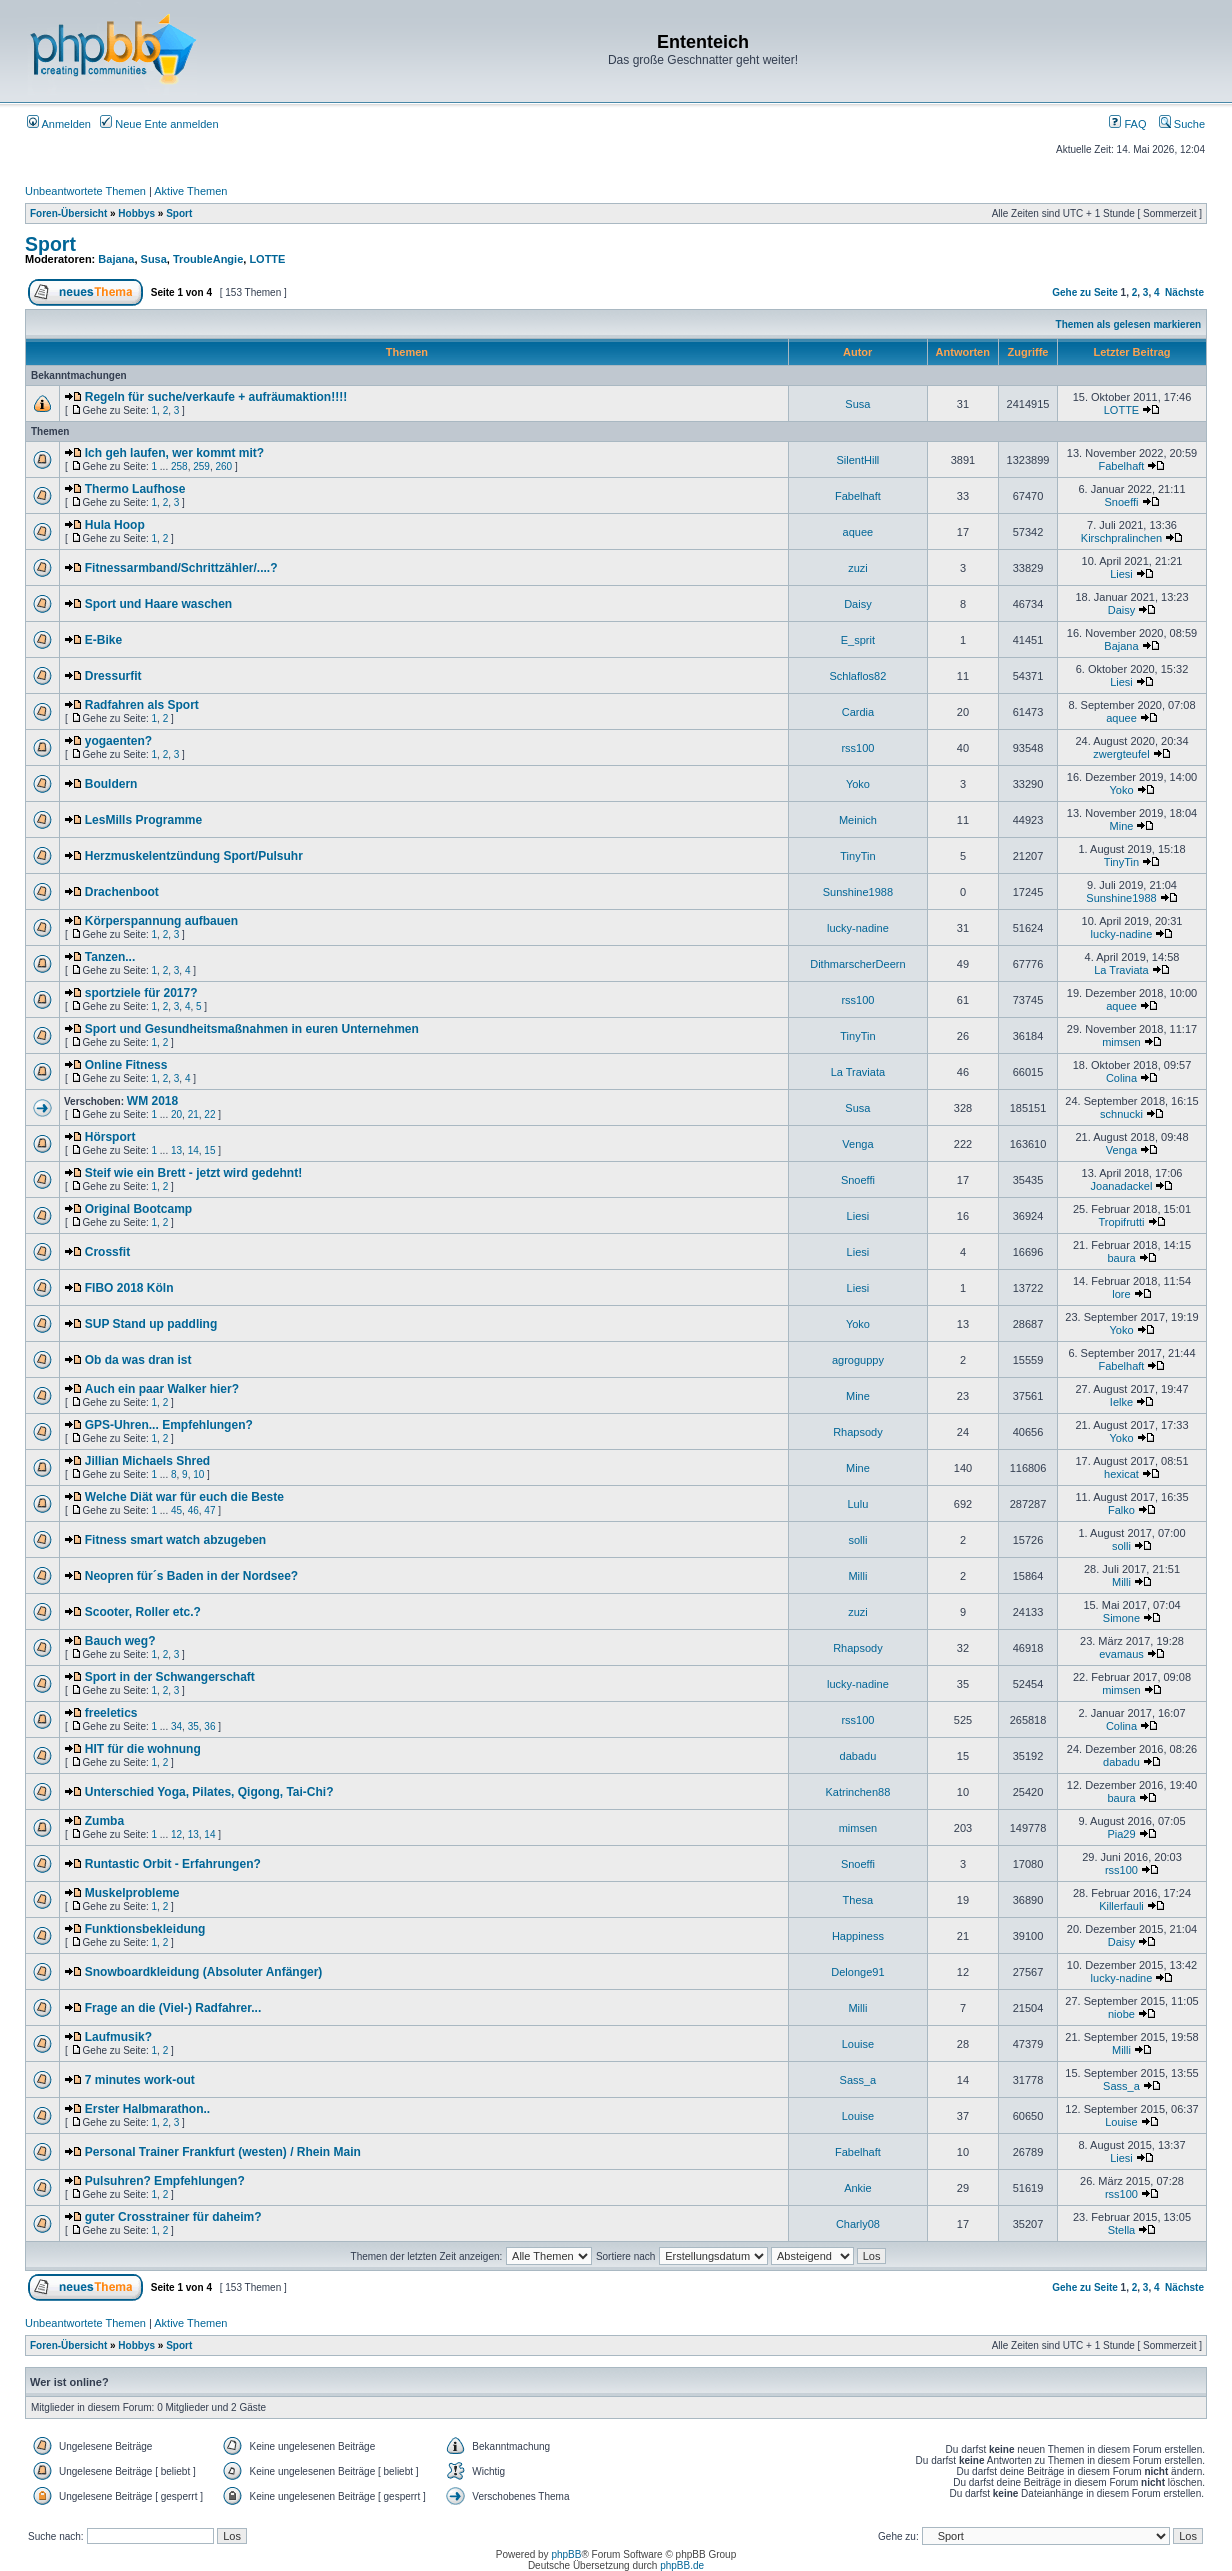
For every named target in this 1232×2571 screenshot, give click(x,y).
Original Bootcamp (138, 1209)
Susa (154, 259)
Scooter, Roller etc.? (143, 1612)
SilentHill (858, 460)
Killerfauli (1121, 1906)
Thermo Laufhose (135, 489)
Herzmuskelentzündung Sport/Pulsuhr (194, 856)
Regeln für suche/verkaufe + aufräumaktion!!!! (216, 397)
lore (1121, 1294)
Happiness (858, 1936)
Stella (1122, 2230)
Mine (1122, 826)
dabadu (858, 1756)
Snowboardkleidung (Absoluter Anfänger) (204, 1972)
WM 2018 (152, 1101)
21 (193, 1114)
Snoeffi (1121, 502)
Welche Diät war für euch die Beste (184, 1497)
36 (209, 1726)
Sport (179, 213)
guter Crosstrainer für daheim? (173, 2217)
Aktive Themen (190, 191)
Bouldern (111, 784)
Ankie (858, 2188)
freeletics (111, 1713)
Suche (1182, 124)
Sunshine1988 (858, 892)
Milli (857, 1576)
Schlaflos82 (857, 676)
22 (209, 1114)
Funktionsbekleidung (145, 1929)
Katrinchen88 (857, 1792)
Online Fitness (126, 1065)
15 (209, 1150)
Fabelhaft (1122, 466)
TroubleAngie (208, 259)
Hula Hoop (115, 525)
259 (201, 466)
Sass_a (858, 2080)
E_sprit (858, 640)
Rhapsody (858, 1432)
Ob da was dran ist (138, 1360)
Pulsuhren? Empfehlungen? (165, 2181)
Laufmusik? (118, 2037)
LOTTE (267, 259)
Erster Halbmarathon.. (147, 2109)
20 (176, 1114)
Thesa (858, 1900)
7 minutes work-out (140, 2080)
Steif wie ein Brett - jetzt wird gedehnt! (193, 1173)
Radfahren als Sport (142, 705)
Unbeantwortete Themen (85, 191)
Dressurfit (113, 676)
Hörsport (110, 1137)
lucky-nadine (858, 928)
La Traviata (1121, 970)
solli (857, 1540)
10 (198, 1474)
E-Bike (103, 640)
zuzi (858, 568)
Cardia (858, 712)
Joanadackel (1122, 1186)
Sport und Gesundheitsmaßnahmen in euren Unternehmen (252, 1029)
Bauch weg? (120, 1641)
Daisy (858, 604)
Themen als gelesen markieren (1129, 324)
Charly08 (858, 2224)
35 (193, 1726)
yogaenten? (118, 741)
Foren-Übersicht (68, 213)
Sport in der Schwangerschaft (170, 1677)
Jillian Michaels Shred (147, 1461)
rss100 (857, 748)
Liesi (1121, 574)
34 (176, 1726)
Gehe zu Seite (1085, 292)
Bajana (116, 259)
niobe (1121, 2014)
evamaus (1121, 1654)
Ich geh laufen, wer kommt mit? (174, 453)
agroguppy (858, 1360)
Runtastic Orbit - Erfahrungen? (173, 1864)
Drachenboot (122, 892)
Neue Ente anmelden (159, 124)
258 (179, 466)
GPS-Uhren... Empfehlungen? (169, 1425)
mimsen (1121, 1042)
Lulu (858, 1504)
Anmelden (59, 124)
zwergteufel (1121, 754)
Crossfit (107, 1252)
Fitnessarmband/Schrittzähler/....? (181, 568)
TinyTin (857, 856)
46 (193, 1510)
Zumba (104, 1821)
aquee (858, 532)
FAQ (1127, 124)
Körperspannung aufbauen (161, 921)
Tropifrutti (1121, 1222)
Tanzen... (110, 957)
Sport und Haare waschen (158, 604)
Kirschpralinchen (1121, 538)
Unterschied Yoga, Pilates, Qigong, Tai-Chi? (209, 1792)
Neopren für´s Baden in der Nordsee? (191, 1576)
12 (176, 1834)
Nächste (1184, 292)
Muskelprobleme (132, 1893)
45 (176, 1510)
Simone (1121, 1618)
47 (209, 1510)
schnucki (1121, 1114)
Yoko (858, 784)
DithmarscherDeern (857, 964)
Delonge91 (857, 1972)
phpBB (566, 2554)
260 (223, 466)
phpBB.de (682, 2565)
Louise (858, 2044)
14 (193, 1150)
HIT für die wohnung (143, 1749)
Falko (1121, 1510)
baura (1121, 1258)
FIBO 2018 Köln (129, 1288)
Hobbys (136, 213)
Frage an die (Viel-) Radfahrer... (173, 2008)
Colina (1121, 1078)
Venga (857, 1144)
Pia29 (1121, 1834)
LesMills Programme (143, 820)
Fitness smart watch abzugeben (175, 1540)
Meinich (858, 820)
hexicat (1121, 1474)
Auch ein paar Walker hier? (162, 1389)
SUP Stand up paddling (151, 1324)
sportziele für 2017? (141, 993)
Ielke (1121, 1402)
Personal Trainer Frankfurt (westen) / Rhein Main (223, 2152)
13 (176, 1150)
